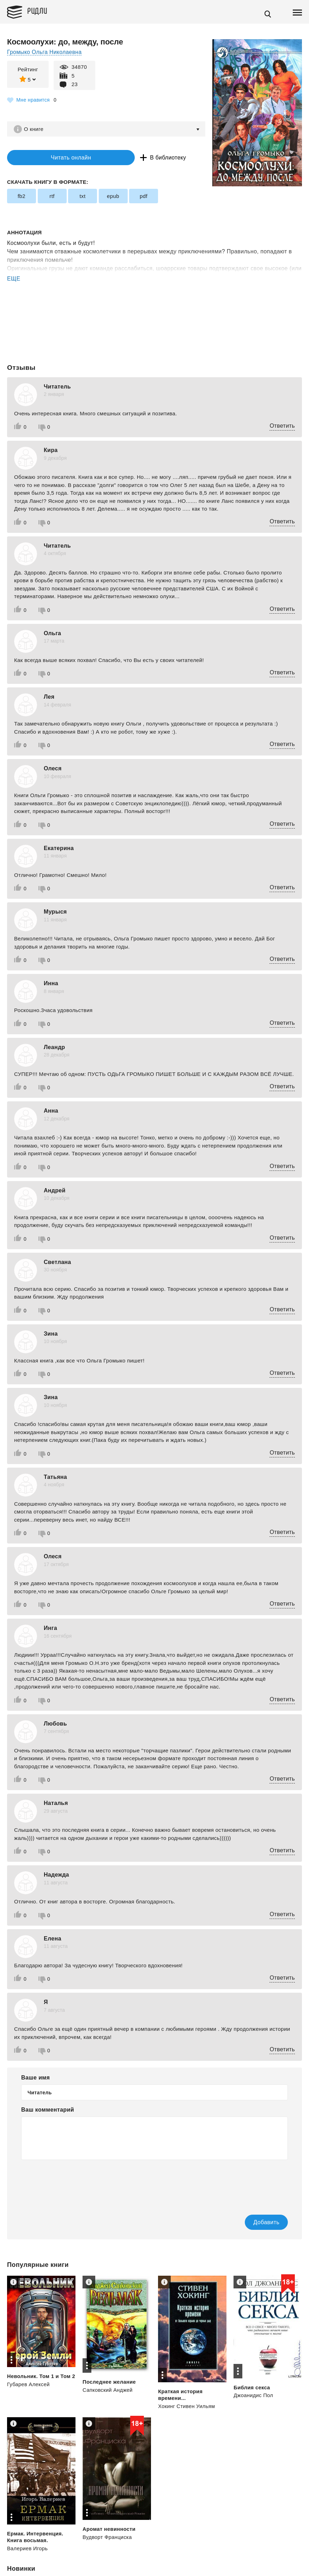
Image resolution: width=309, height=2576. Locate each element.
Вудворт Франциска (108, 2538)
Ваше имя (35, 2078)
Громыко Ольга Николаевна (45, 52)
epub (113, 197)
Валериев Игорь (28, 2549)
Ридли (40, 11)
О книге (35, 129)
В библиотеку (130, 158)
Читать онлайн (51, 158)
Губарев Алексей (29, 2392)
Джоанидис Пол (254, 2396)
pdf (143, 197)
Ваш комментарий (47, 2110)
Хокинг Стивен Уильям (187, 2407)
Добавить (255, 2223)
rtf (52, 197)
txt (82, 197)
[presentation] (74, 2183)
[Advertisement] (154, 312)
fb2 (21, 197)
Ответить (282, 426)
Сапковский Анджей (108, 2391)
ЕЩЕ (13, 280)
